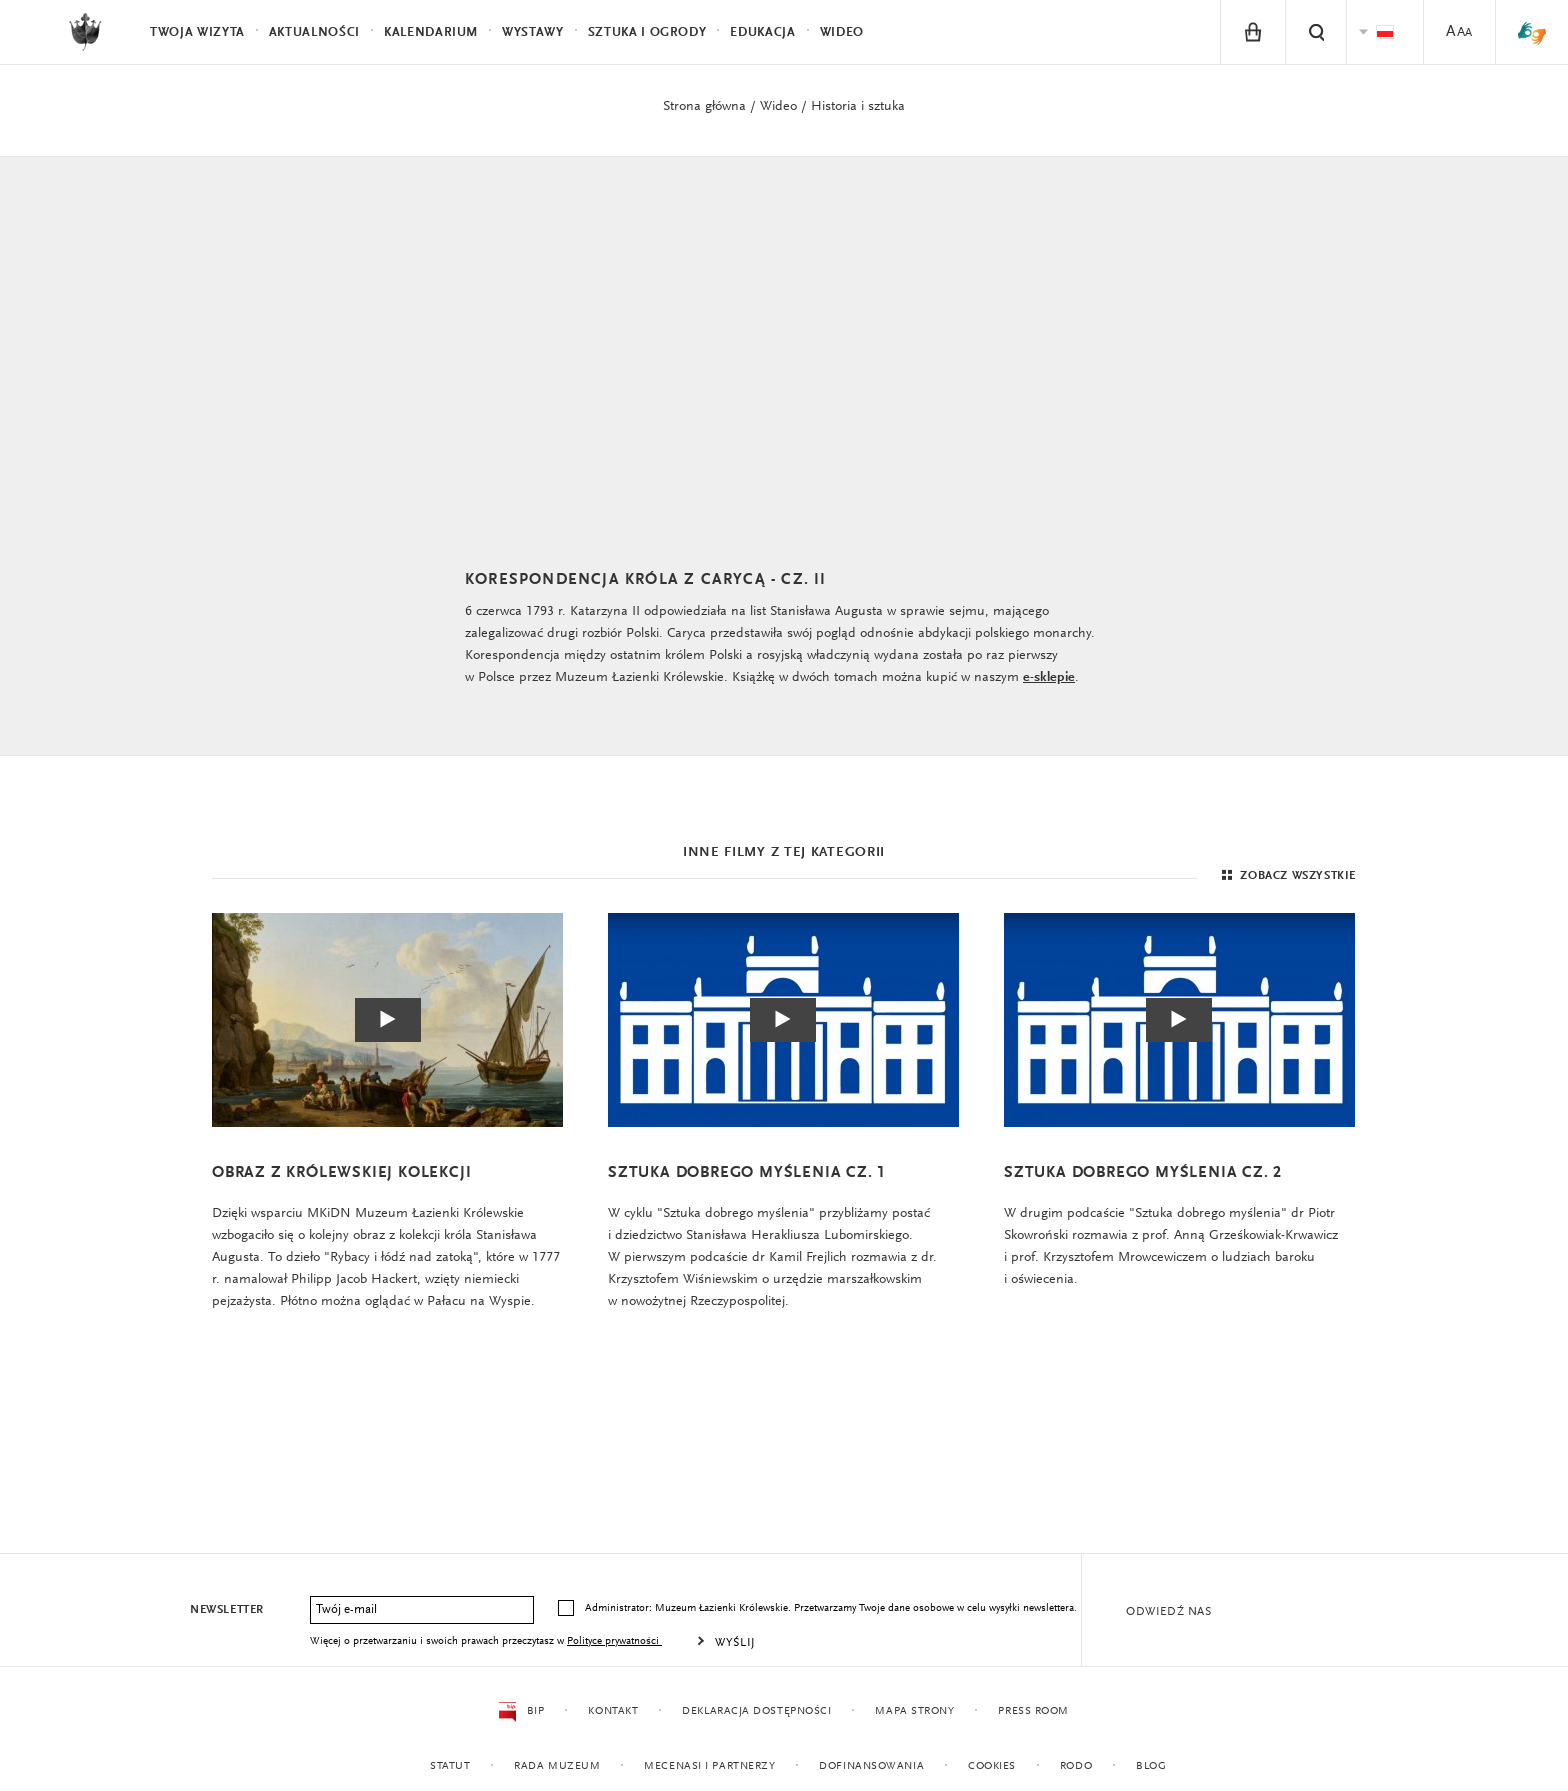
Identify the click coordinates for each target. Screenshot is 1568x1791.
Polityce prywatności (614, 1641)
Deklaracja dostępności (756, 1711)
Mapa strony (914, 1711)
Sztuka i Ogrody (647, 32)
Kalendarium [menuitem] (431, 32)
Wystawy (533, 32)
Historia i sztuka (858, 107)
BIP (521, 1712)
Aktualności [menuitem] (314, 32)
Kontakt (613, 1711)
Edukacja (762, 32)
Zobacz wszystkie (1286, 876)
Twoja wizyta (197, 32)
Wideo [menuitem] (842, 32)
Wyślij (735, 1643)
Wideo (778, 107)
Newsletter (227, 1610)
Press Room (1033, 1711)
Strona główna (704, 107)
